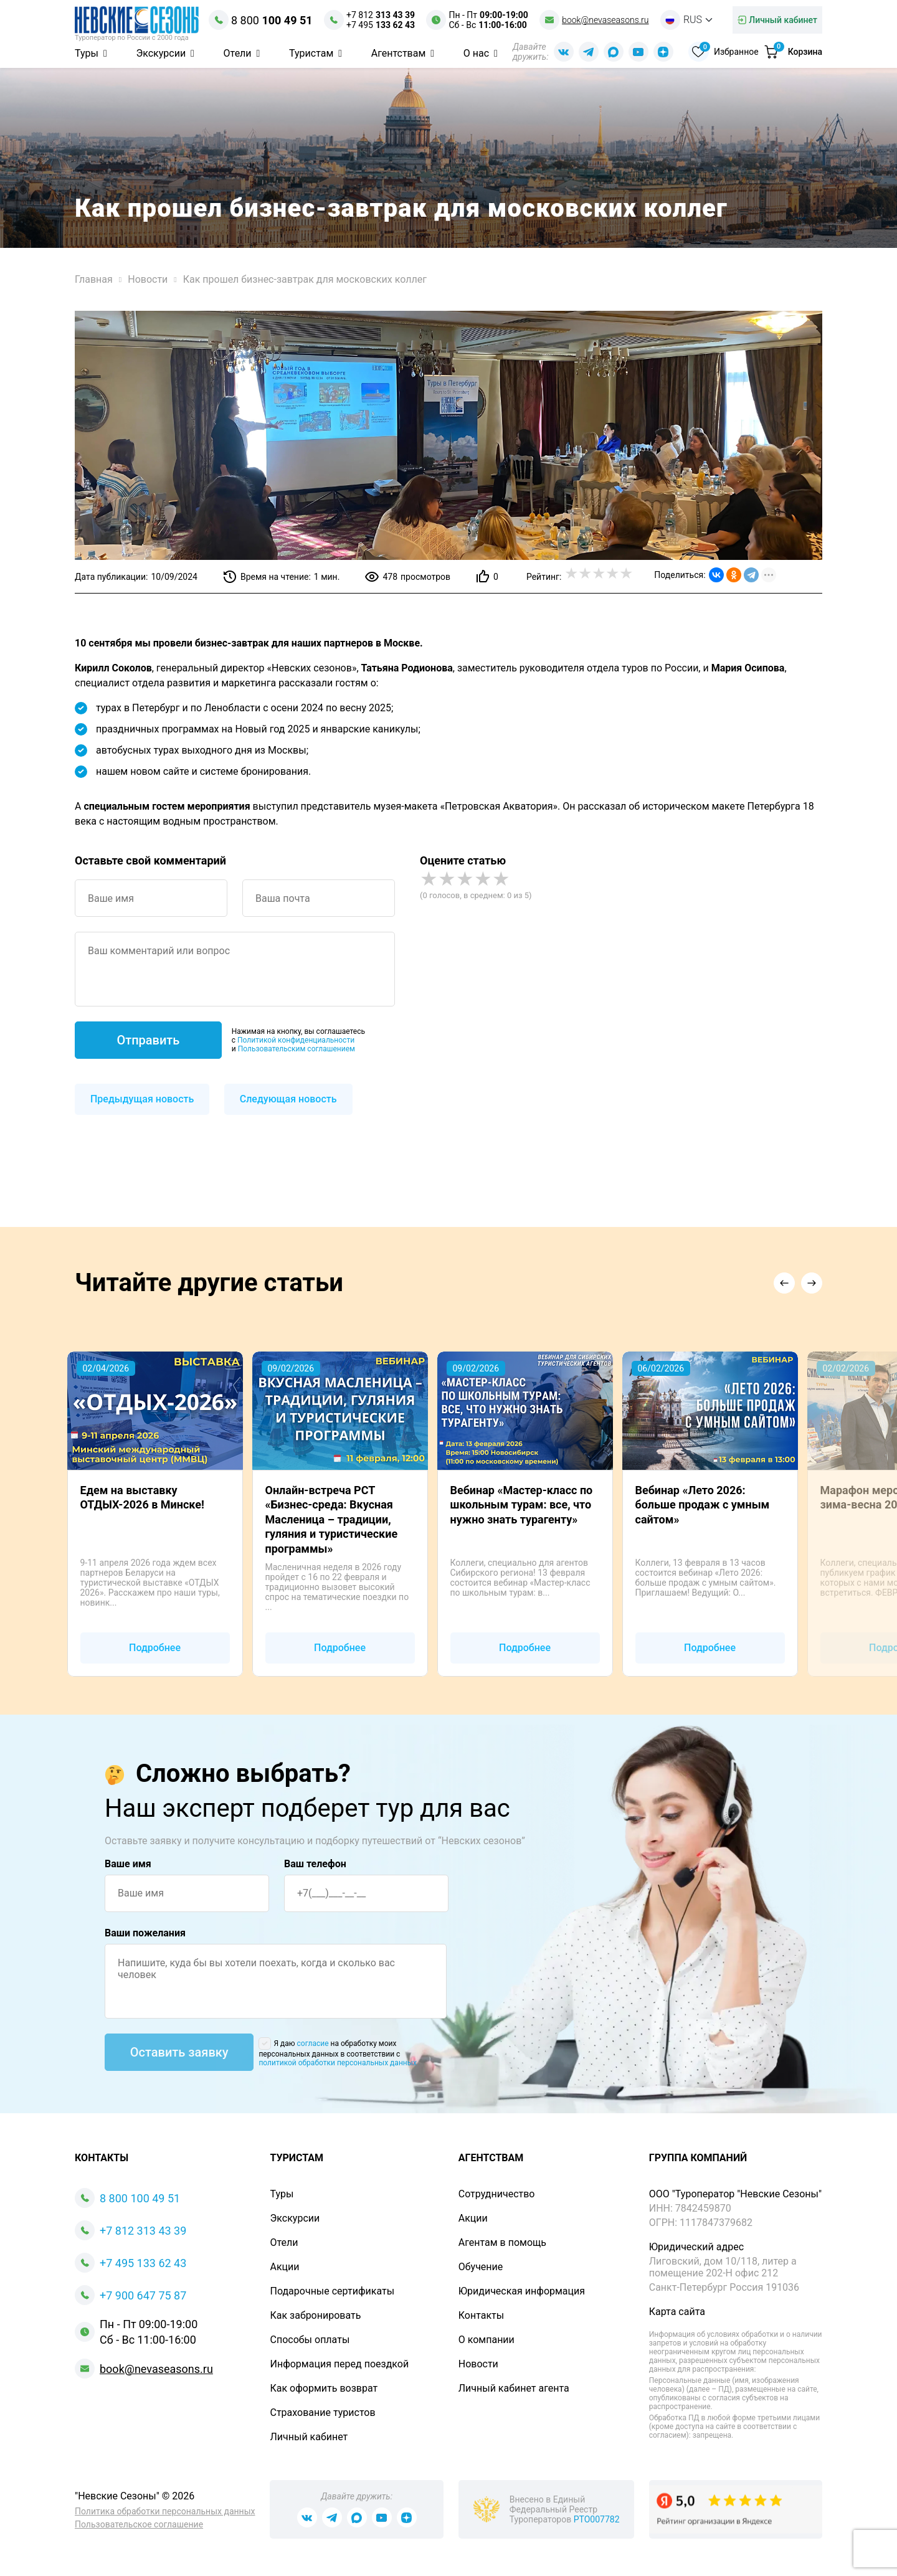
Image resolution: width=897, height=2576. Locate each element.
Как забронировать (315, 2315)
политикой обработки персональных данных (338, 2062)
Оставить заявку (179, 2052)
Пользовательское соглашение (139, 2524)
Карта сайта (677, 2312)
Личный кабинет (309, 2437)
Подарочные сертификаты (332, 2291)
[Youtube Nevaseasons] (638, 51)
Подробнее (155, 1648)
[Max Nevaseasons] (613, 51)
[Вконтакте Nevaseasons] (563, 51)
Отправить (147, 1040)
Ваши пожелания (145, 1933)
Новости (478, 2364)
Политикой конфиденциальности (295, 1040)
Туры (88, 53)
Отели (239, 53)
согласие (313, 2043)
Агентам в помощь (502, 2242)
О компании (486, 2340)
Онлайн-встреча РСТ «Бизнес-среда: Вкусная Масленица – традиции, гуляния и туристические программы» (331, 1519)
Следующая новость (288, 1099)
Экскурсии (162, 53)
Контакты (481, 2315)
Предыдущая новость (142, 1099)
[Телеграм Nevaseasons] (588, 51)
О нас (477, 53)
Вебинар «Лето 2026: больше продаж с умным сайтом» (702, 1505)
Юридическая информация (521, 2291)
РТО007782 (597, 2519)
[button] (784, 1283)
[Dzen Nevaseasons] (663, 51)
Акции (284, 2267)
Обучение (480, 2267)
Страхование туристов (322, 2412)
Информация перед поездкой (339, 2364)
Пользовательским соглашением (296, 1048)
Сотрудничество (496, 2194)
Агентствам (400, 53)
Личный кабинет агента (513, 2388)
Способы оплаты (309, 2340)
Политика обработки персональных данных (165, 2511)
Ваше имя (128, 1864)
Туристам (312, 53)
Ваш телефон (315, 1864)
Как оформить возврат (323, 2388)
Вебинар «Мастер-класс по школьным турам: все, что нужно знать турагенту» (521, 1505)
